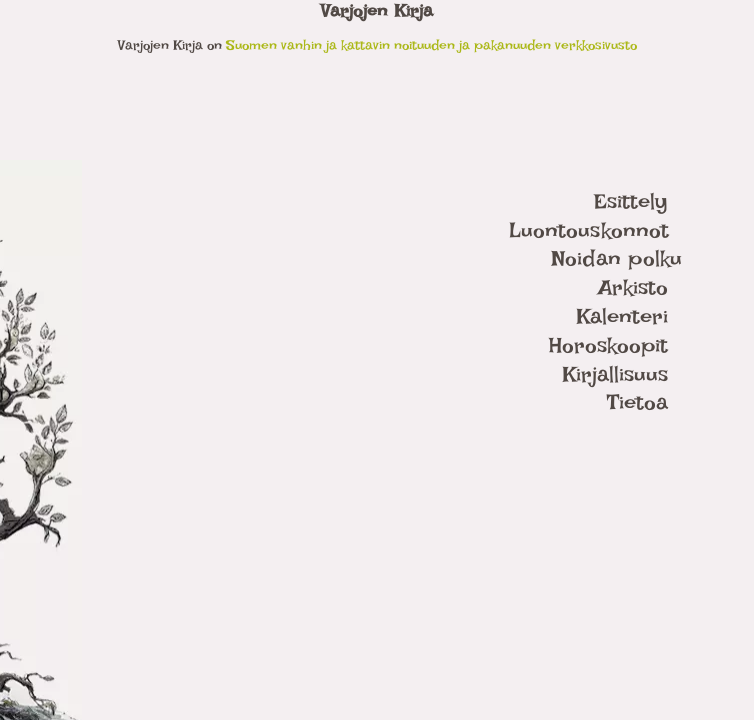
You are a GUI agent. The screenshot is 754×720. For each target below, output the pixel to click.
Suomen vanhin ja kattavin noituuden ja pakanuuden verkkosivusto (431, 44)
